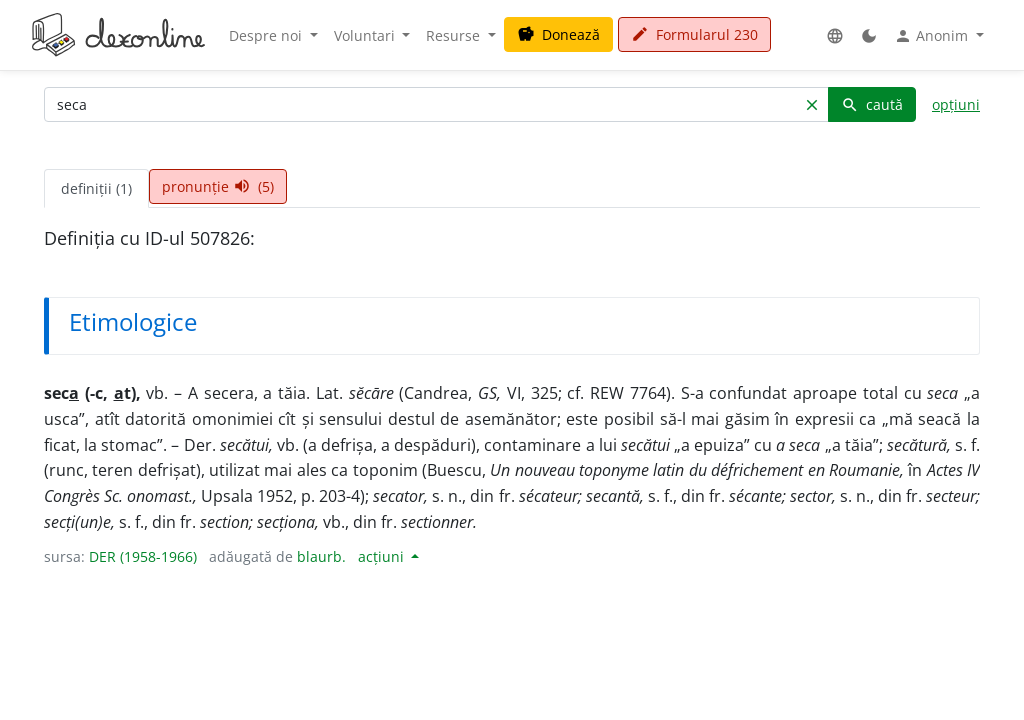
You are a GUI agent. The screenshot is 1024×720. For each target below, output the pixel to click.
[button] (835, 35)
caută (872, 104)
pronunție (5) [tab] (218, 186)
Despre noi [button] (267, 35)
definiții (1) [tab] (96, 188)
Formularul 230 (694, 34)
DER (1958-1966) (143, 556)
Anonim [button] (933, 36)
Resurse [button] (455, 35)
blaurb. (321, 556)
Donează (558, 34)
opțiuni (956, 104)
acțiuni (383, 556)
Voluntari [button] (366, 35)
